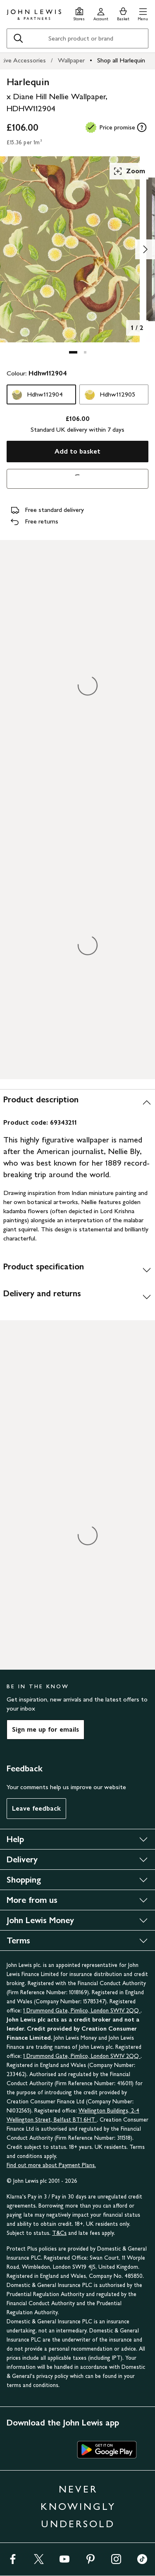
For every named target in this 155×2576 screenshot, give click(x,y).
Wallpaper (71, 60)
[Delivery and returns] (77, 1296)
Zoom (129, 171)
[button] (143, 13)
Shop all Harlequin (121, 60)
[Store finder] (79, 13)
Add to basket (77, 451)
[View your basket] (123, 13)
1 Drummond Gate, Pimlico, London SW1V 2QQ (82, 2010)
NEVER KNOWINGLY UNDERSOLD (78, 2506)
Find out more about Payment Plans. (51, 2165)
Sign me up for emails (45, 1729)
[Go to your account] (101, 13)
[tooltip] (141, 127)
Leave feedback (36, 1808)
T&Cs (59, 2233)
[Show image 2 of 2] (145, 249)
